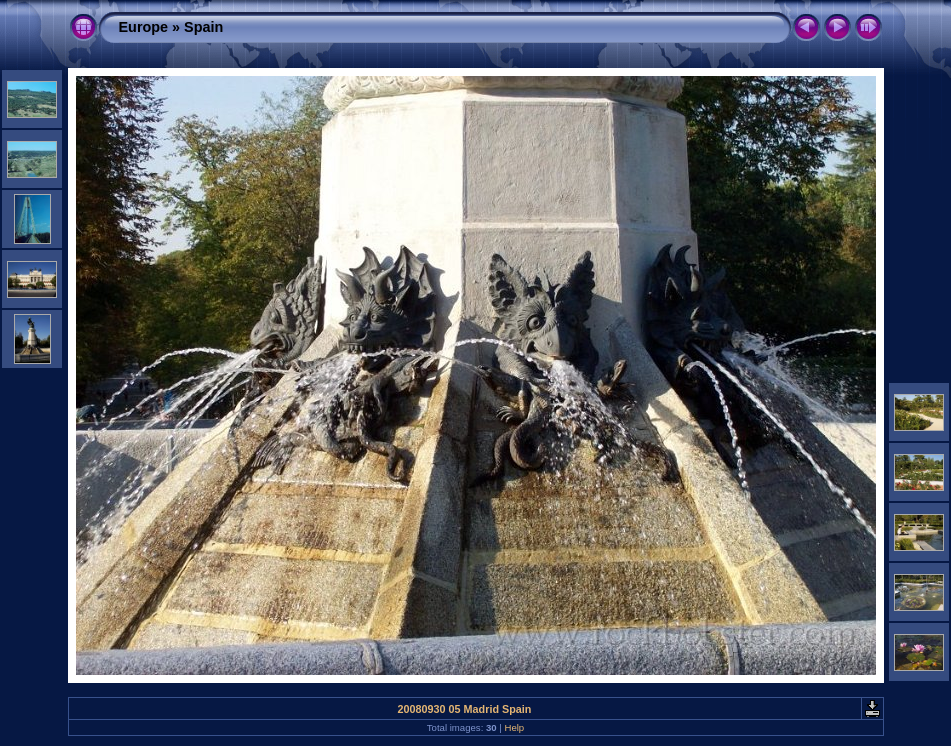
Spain (203, 27)
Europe (144, 27)
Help (514, 727)
